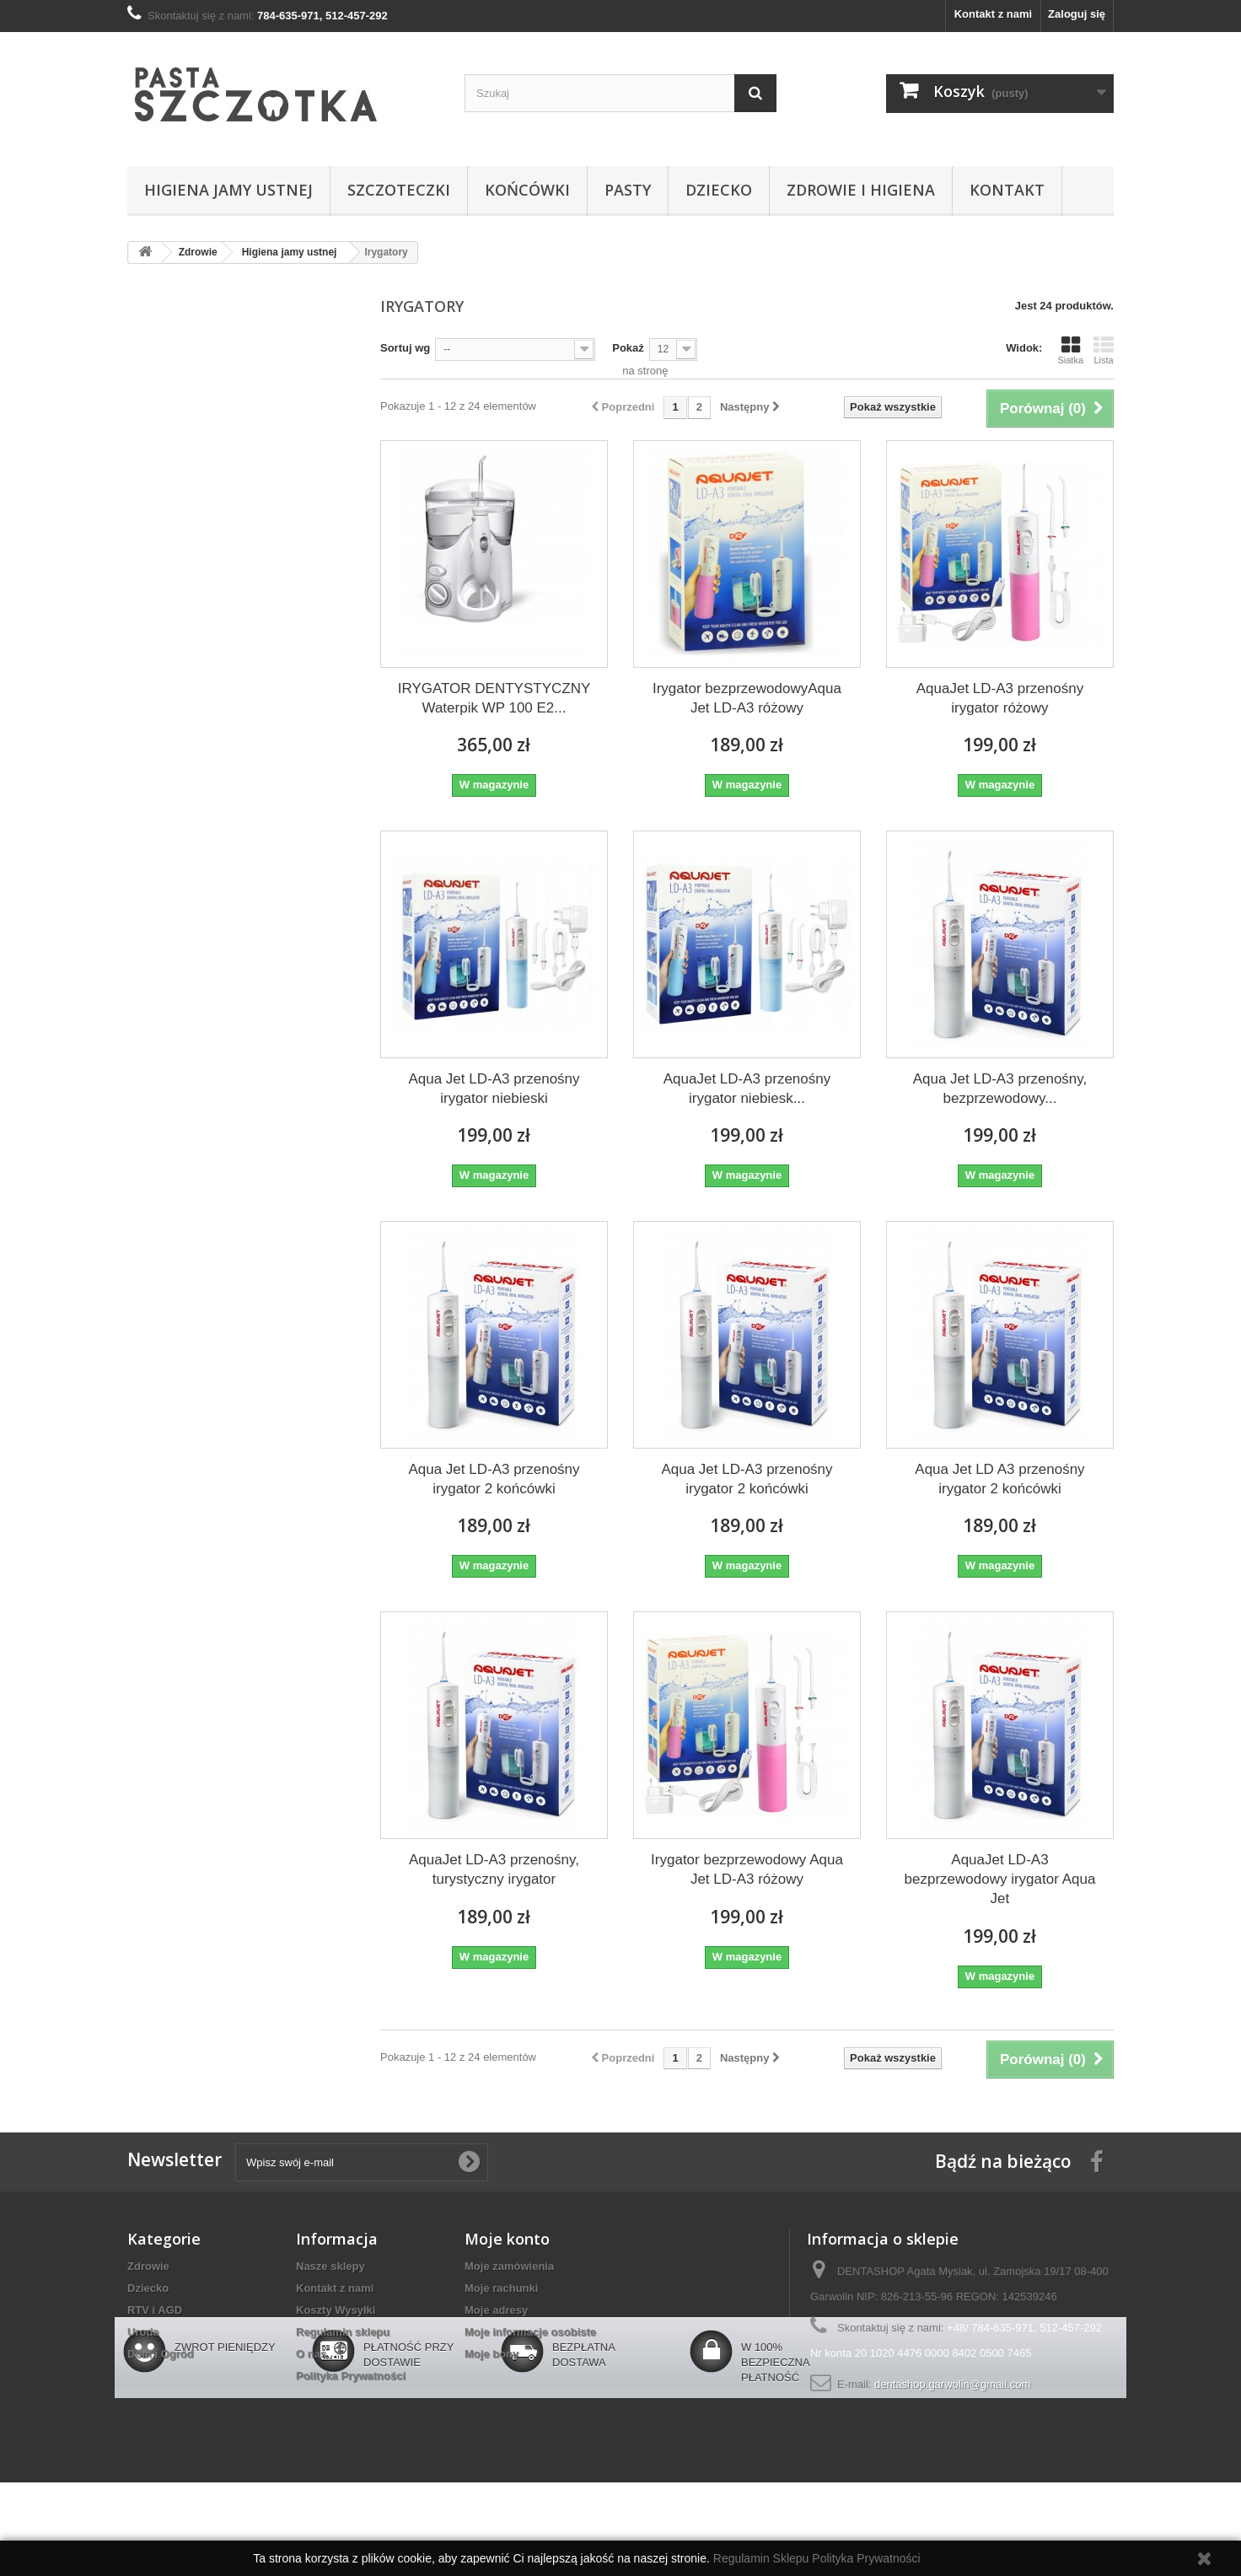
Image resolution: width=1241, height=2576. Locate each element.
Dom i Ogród (160, 2353)
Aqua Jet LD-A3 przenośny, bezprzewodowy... (1000, 1088)
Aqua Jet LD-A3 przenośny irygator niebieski (493, 1088)
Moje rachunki (501, 2288)
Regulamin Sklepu (763, 2558)
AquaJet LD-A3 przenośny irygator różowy (999, 698)
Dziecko (718, 190)
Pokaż (628, 347)
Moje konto (507, 2239)
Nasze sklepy (330, 2266)
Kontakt (1007, 190)
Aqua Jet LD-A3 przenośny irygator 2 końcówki (493, 1479)
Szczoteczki (398, 190)
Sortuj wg (405, 347)
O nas (311, 2353)
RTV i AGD (154, 2310)
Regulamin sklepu (342, 2332)
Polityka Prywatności (351, 2375)
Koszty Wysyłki (335, 2310)
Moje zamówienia (509, 2266)
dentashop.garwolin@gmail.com (952, 2384)
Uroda (143, 2332)
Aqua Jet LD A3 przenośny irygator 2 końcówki (999, 1479)
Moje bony (491, 2353)
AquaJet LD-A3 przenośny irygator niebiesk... (746, 1088)
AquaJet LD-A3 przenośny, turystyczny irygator (494, 1869)
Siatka (1070, 350)
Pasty (627, 190)
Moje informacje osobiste (530, 2332)
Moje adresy (496, 2310)
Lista (1103, 350)
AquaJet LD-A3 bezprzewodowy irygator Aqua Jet (1000, 1879)
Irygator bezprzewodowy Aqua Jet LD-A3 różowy (747, 1869)
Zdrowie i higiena (861, 190)
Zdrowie (148, 2266)
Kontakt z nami (993, 14)
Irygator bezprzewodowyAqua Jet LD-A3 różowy (747, 698)
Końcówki (527, 190)
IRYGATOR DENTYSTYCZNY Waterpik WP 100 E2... (494, 698)
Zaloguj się (1076, 14)
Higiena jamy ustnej (228, 190)
